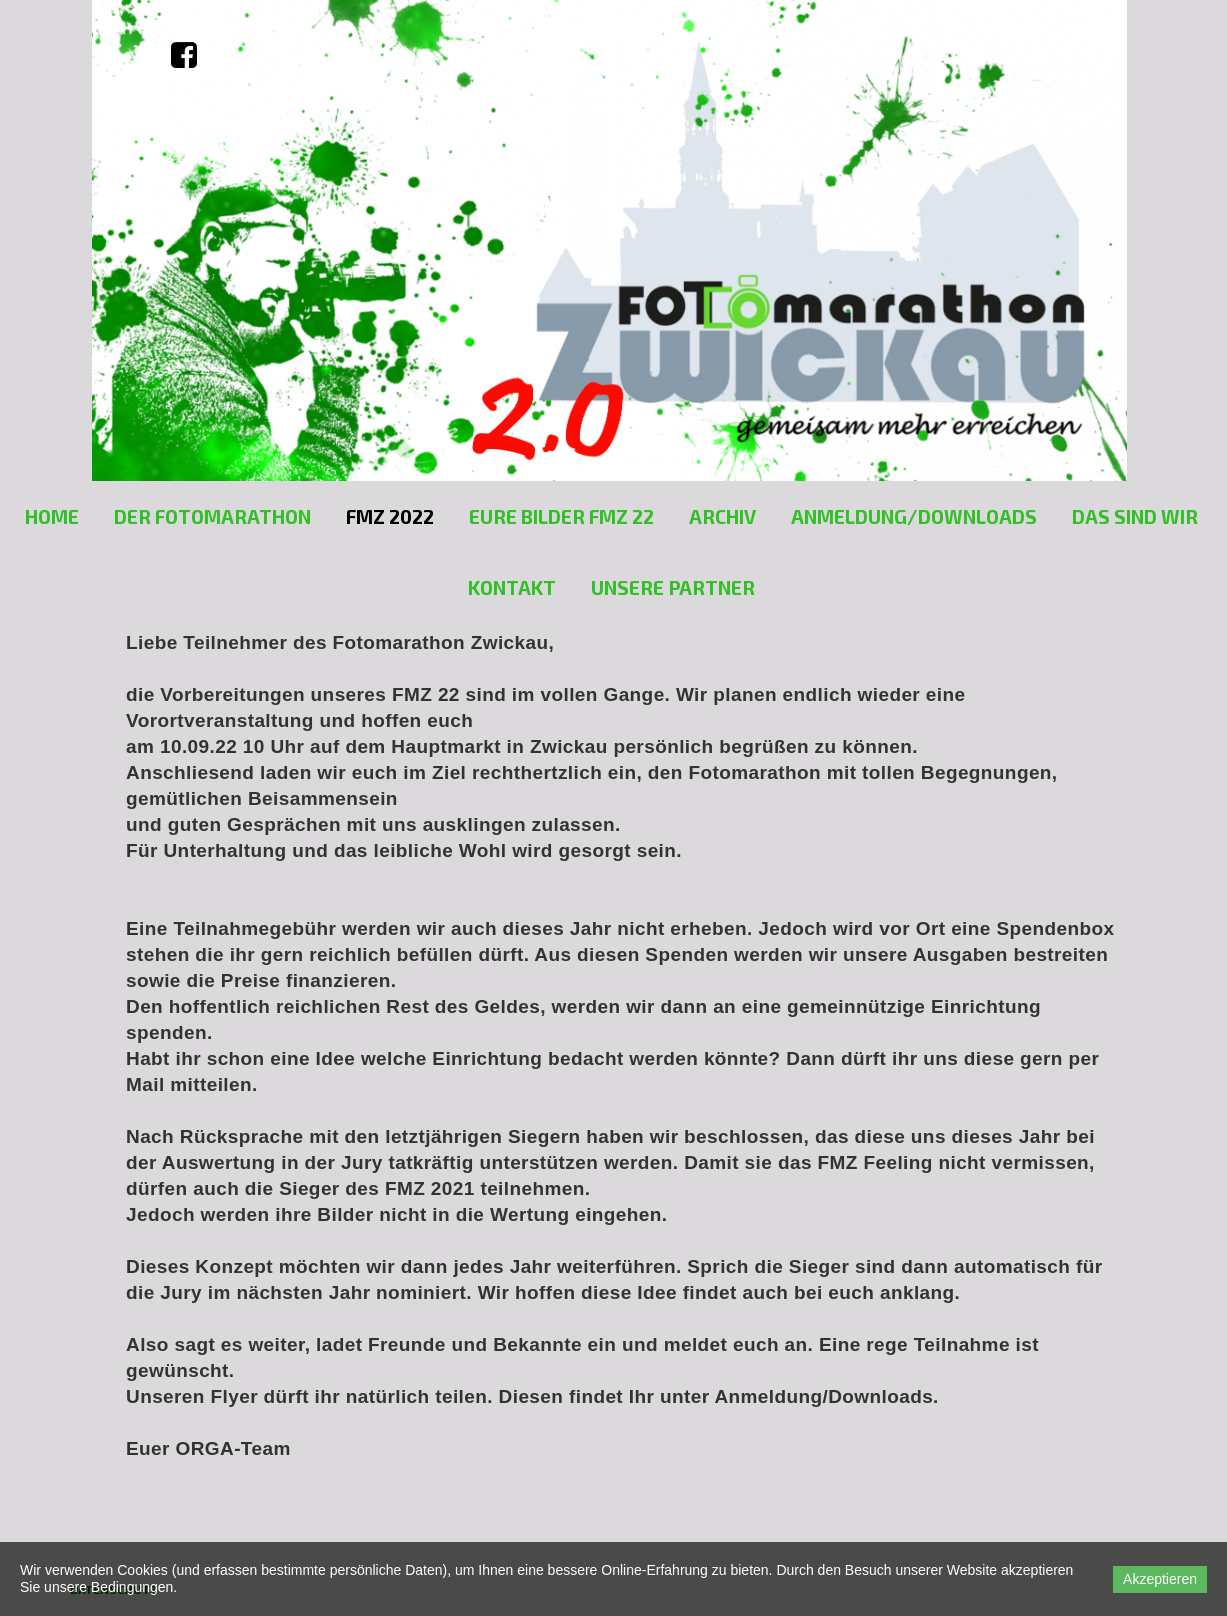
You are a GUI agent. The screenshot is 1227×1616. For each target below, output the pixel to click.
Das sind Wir (1135, 516)
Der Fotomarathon (212, 516)
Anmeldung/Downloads (914, 516)
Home (52, 516)
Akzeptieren (1160, 1579)
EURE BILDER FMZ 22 (561, 516)
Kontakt (512, 587)
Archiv (722, 516)
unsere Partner (673, 587)
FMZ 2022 (390, 516)
